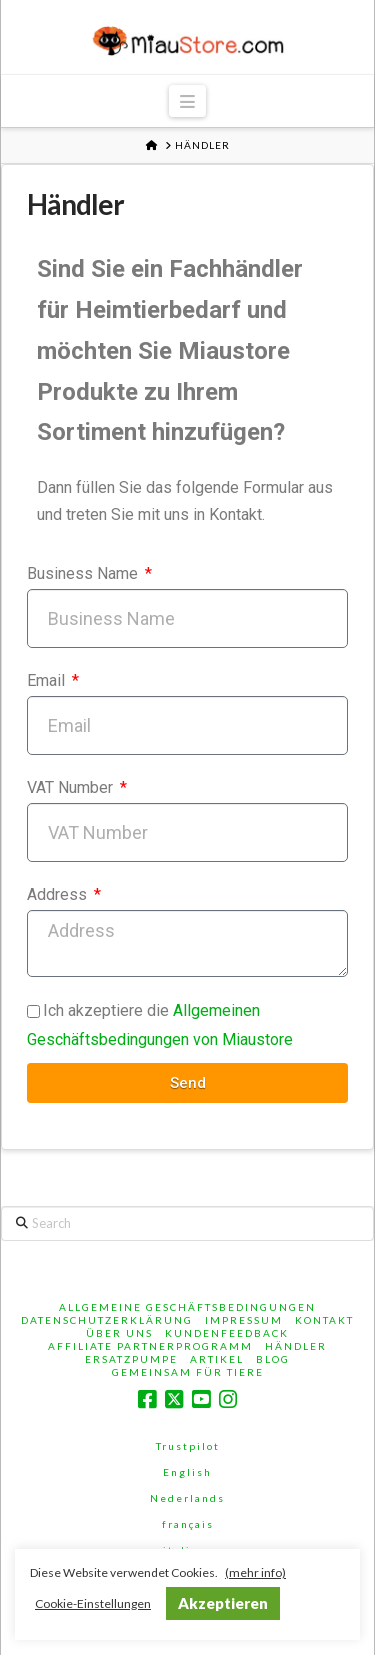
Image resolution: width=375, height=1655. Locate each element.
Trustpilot (188, 1446)
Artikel (217, 1359)
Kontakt (324, 1320)
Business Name (84, 573)
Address (59, 894)
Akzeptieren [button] (223, 1603)
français (188, 1524)
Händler (296, 1346)
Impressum (244, 1320)
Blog (273, 1359)
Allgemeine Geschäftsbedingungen (187, 1307)
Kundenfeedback (227, 1333)
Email (48, 680)
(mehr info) (255, 1572)
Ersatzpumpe (131, 1359)
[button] (187, 101)
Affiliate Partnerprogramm (150, 1346)
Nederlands (187, 1498)
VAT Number (72, 787)
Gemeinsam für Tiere (188, 1372)
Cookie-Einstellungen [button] (93, 1603)
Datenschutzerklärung (107, 1320)
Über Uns (119, 1333)
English (187, 1472)
